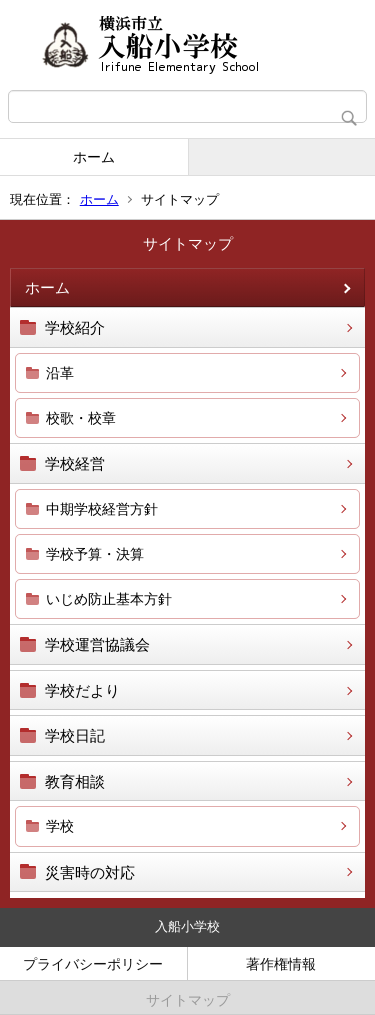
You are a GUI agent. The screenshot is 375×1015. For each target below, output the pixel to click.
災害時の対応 (90, 872)
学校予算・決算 (95, 554)
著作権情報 (281, 964)
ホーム (94, 157)
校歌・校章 (81, 418)
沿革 (60, 373)
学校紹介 (75, 327)
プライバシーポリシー (93, 964)
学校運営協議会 (97, 644)
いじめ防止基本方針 (109, 599)
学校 (60, 826)
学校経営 (75, 463)
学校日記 (75, 735)
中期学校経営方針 (102, 509)
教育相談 (75, 781)
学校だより (82, 690)
